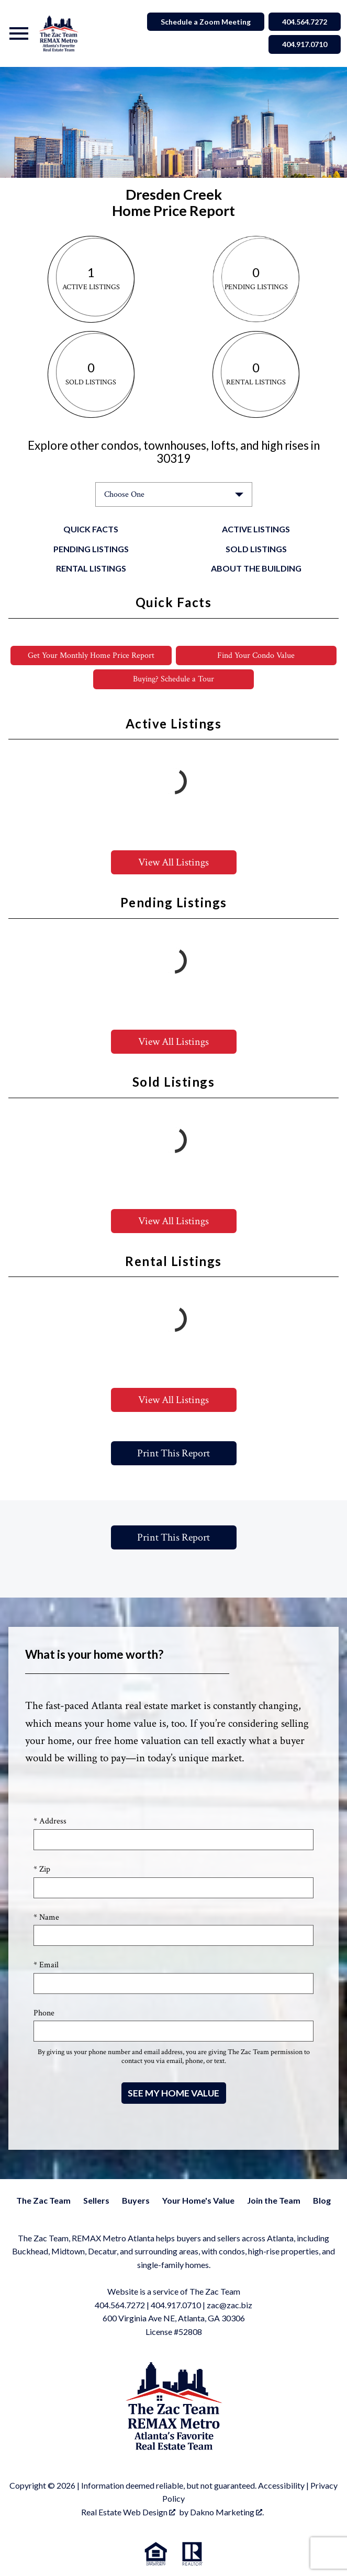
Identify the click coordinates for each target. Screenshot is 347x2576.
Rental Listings (91, 568)
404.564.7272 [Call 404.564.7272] (304, 21)
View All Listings (173, 862)
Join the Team (273, 2200)
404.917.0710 (176, 2305)
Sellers (96, 2200)
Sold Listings (256, 549)
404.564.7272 (120, 2305)
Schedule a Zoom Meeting (206, 21)
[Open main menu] (18, 33)
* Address (49, 1821)
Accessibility (281, 2485)
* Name (46, 1917)
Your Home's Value (198, 2200)
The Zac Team (43, 2200)
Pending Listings (91, 549)
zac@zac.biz (229, 2305)
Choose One (124, 494)
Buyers (136, 2200)
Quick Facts (90, 529)
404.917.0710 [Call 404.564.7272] (304, 44)
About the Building (256, 568)
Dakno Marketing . (227, 2512)
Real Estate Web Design (128, 2512)
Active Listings (256, 529)
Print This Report (173, 1453)
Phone (43, 2013)
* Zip (41, 1869)
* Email (46, 1964)
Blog (322, 2200)
